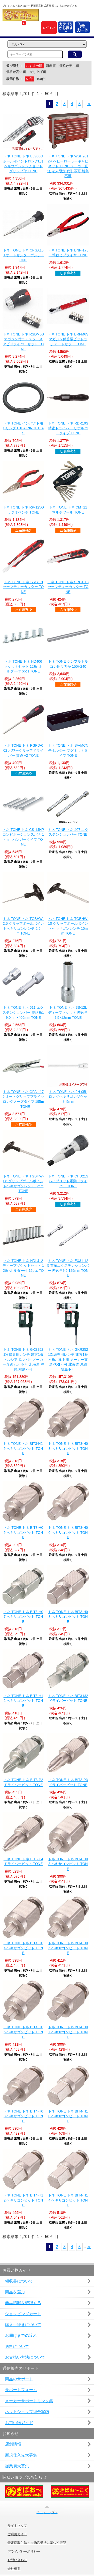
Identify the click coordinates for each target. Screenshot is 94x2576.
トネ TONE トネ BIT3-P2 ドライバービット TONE (23, 1783)
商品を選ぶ (15, 2292)
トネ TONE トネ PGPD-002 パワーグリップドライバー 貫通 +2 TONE (23, 751)
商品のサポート (19, 2380)
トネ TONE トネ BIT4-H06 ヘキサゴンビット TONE (23, 2033)
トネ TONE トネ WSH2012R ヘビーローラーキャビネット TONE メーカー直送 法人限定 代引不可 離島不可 (68, 167)
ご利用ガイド (17, 2535)
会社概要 (14, 2569)
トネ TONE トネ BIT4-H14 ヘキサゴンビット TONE (68, 2201)
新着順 (52, 66)
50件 (29, 79)
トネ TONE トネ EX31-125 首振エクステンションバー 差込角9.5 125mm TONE (68, 1268)
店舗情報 (13, 2445)
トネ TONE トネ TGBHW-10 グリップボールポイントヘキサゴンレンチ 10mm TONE (68, 926)
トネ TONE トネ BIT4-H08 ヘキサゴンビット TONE (23, 2117)
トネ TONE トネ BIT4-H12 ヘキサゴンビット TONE (23, 2201)
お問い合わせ (17, 2560)
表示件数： (14, 79)
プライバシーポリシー (24, 2552)
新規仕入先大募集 (21, 2456)
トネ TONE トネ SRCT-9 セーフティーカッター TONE (23, 587)
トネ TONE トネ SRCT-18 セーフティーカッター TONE (67, 587)
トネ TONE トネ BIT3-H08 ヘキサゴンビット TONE (68, 1617)
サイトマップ (17, 2526)
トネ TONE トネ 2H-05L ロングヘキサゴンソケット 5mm (68, 1097)
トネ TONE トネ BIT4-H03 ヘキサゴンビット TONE (68, 1864)
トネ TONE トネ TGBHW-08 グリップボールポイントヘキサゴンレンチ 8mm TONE (23, 1184)
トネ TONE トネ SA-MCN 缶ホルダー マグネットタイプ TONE (68, 751)
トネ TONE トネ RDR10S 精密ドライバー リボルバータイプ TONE (68, 429)
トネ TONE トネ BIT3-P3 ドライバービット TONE (68, 1783)
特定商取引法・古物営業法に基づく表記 (37, 2543)
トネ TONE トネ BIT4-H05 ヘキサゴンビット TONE (68, 1949)
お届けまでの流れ (21, 2336)
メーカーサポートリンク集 (29, 2401)
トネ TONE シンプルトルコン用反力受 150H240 (68, 664)
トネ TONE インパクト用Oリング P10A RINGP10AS (23, 429)
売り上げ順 (39, 72)
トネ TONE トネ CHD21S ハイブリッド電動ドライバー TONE (68, 1182)
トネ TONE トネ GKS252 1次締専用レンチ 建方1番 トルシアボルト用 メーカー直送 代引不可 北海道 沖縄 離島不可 (23, 1360)
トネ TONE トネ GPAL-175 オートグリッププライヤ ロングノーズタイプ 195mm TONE (23, 1099)
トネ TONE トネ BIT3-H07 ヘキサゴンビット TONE (23, 1617)
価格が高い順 (16, 72)
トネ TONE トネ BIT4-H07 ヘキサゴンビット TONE (68, 2033)
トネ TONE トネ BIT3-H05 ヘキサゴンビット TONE (23, 1533)
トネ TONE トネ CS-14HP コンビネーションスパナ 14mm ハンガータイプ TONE (23, 837)
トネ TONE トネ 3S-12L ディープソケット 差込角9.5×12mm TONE (68, 1013)
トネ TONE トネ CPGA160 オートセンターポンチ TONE (23, 256)
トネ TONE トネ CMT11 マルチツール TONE (68, 510)
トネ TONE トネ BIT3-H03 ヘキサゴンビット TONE (68, 1449)
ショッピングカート (23, 2314)
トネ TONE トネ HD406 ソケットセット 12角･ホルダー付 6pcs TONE (23, 667)
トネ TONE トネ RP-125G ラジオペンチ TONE (23, 510)
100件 (41, 79)
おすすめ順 (34, 66)
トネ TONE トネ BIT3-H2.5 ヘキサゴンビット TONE (23, 1449)
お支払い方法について (25, 2358)
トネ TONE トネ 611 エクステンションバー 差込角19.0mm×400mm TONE (23, 1013)
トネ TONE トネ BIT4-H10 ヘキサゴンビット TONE (68, 2117)
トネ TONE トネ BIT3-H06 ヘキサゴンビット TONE (68, 1533)
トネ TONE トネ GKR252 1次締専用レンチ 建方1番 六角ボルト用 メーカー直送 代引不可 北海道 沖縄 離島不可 (68, 1360)
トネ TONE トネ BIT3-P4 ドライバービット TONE (23, 1862)
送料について (17, 2347)
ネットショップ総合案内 (27, 2412)
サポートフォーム (21, 2390)
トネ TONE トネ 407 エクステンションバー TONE (68, 832)
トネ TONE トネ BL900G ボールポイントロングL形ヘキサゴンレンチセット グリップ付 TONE (23, 164)
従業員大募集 (17, 2467)
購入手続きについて (23, 2325)
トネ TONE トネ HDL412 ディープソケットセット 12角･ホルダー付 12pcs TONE (23, 1268)
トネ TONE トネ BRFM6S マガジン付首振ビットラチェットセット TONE (68, 340)
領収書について (19, 2281)
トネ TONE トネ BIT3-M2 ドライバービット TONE (68, 1698)
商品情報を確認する (23, 2303)
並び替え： (14, 66)
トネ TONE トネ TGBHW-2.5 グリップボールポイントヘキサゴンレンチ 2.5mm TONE (23, 926)
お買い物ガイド (19, 2423)
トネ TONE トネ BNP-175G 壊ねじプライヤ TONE (68, 253)
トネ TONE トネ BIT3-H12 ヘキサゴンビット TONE (23, 1701)
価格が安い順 (71, 66)
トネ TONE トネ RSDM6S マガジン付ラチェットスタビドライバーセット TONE (23, 342)
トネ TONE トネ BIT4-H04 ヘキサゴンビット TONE (23, 1949)
